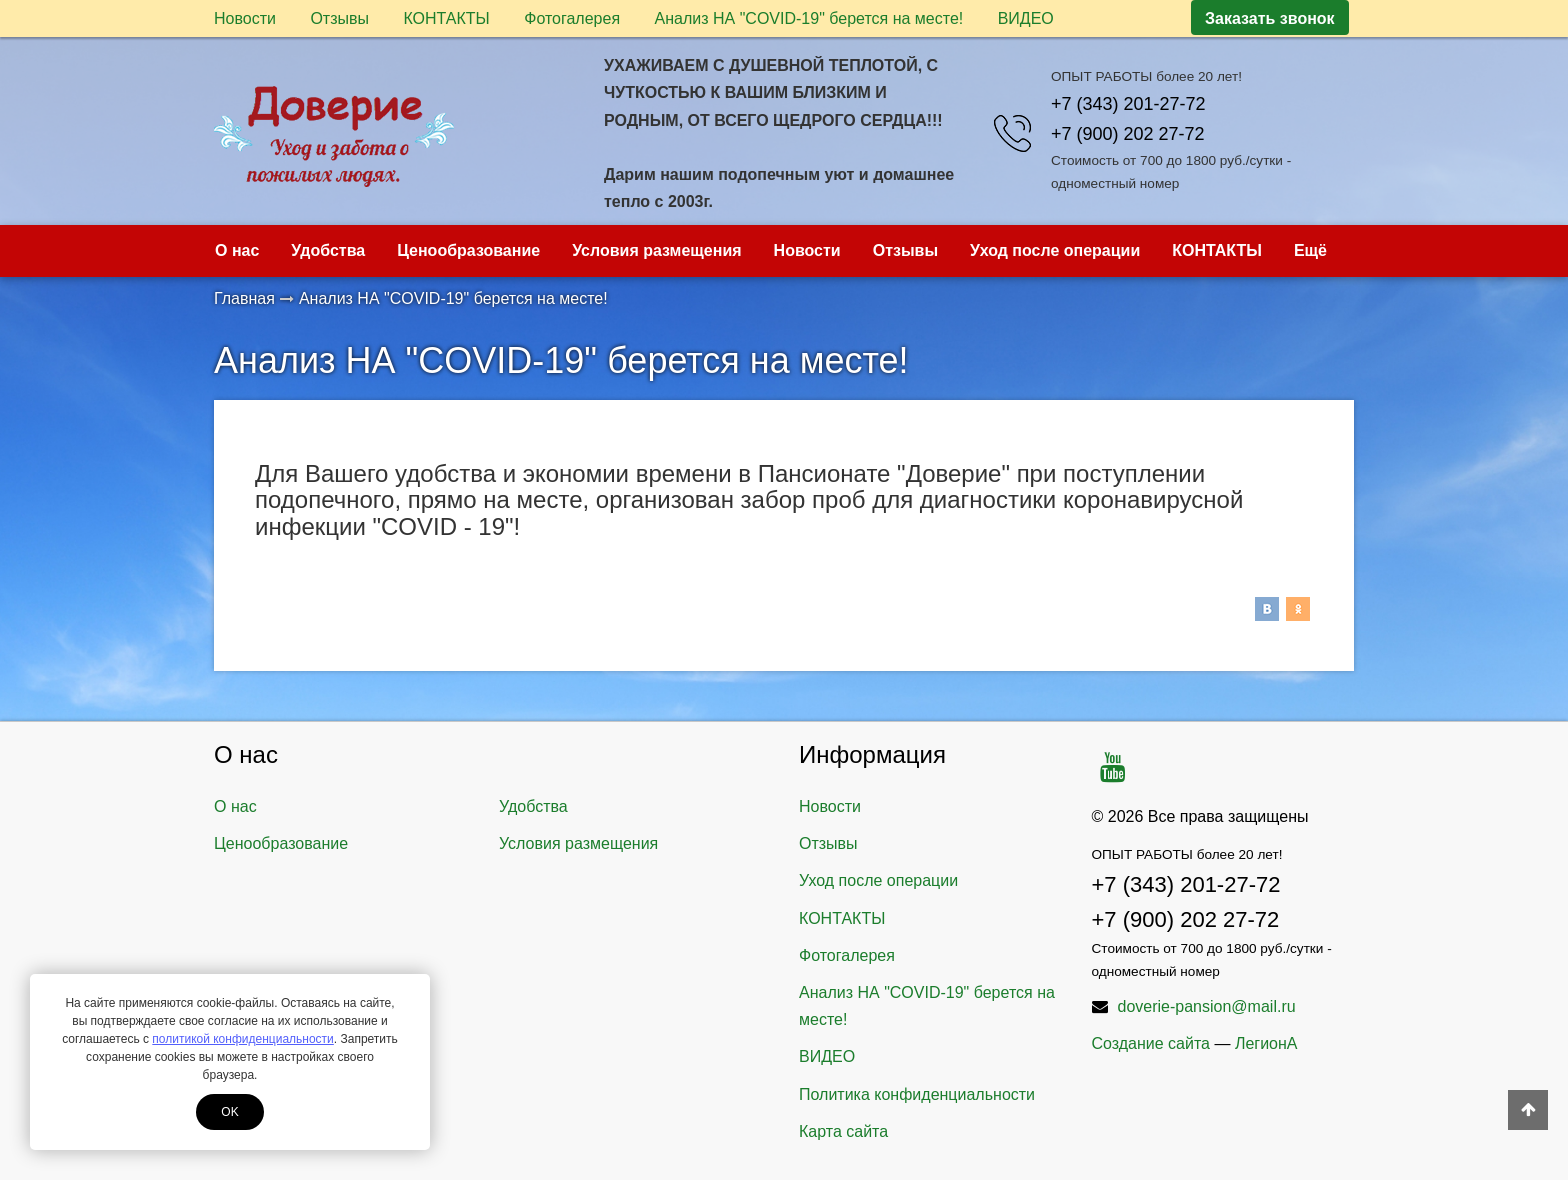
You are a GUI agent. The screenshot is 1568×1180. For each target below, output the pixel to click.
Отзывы (339, 18)
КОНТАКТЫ (446, 18)
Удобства (328, 250)
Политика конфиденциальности (917, 1094)
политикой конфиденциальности (242, 1039)
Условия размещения (656, 250)
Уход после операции (1055, 250)
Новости (245, 18)
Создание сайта (1151, 1043)
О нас (237, 250)
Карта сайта (843, 1131)
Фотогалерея (572, 18)
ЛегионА (1266, 1043)
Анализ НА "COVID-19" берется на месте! (809, 18)
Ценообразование (468, 250)
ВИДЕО (1026, 18)
